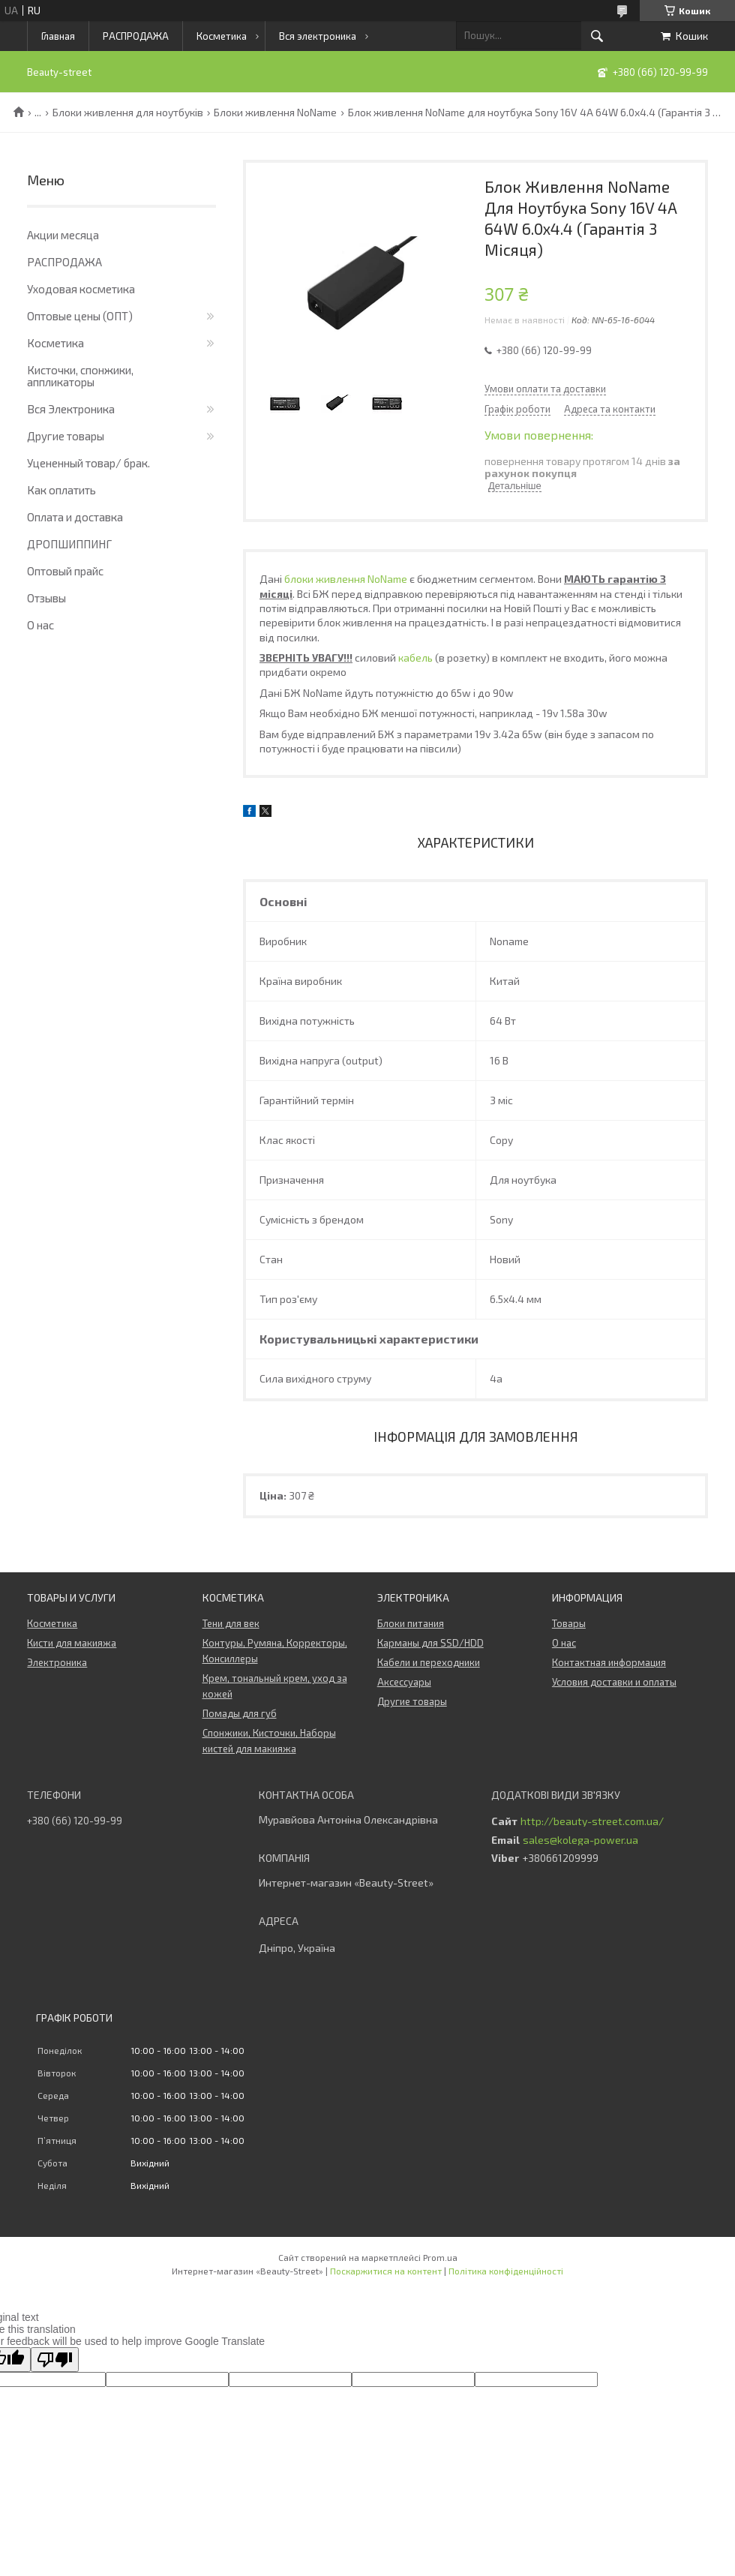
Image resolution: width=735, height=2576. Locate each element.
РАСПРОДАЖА (136, 36)
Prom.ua (440, 2257)
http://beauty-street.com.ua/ (592, 1821)
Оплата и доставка (75, 517)
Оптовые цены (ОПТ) (80, 316)
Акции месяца (63, 235)
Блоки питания (410, 1623)
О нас (40, 625)
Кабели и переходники (428, 1662)
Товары (569, 1623)
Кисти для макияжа (71, 1643)
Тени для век (231, 1623)
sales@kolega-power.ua (580, 1840)
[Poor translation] (55, 2359)
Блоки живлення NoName (275, 113)
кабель (415, 657)
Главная (58, 36)
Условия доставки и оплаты (614, 1682)
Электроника (57, 1662)
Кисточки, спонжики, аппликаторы (80, 376)
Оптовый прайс (65, 571)
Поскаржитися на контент (386, 2270)
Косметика (221, 36)
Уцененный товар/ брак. (88, 463)
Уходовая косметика (81, 289)
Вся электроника (317, 36)
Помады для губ (239, 1713)
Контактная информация (609, 1662)
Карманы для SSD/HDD (430, 1643)
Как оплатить (61, 490)
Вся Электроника (71, 409)
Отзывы (46, 598)
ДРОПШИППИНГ (69, 544)
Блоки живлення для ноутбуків (127, 113)
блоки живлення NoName (345, 578)
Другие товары (65, 436)
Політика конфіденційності (505, 2270)
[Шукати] (597, 36)
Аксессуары (404, 1682)
